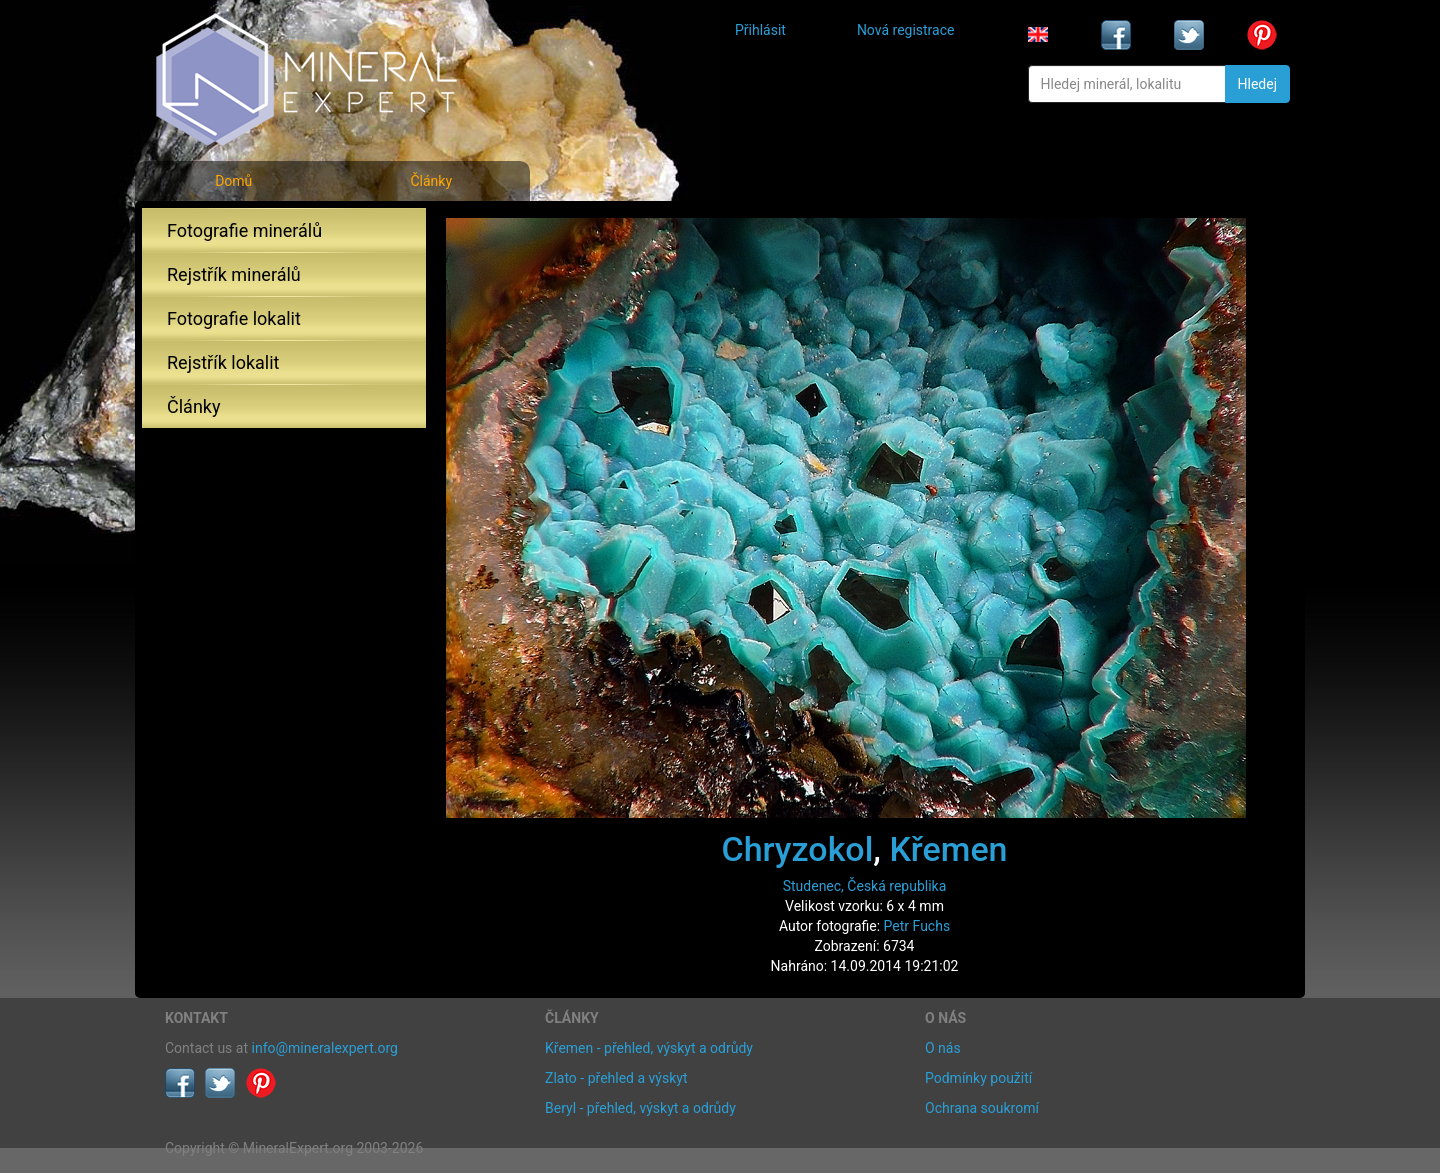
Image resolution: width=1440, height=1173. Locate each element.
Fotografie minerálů (244, 230)
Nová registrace (906, 30)
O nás (943, 1048)
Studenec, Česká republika (865, 886)
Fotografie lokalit (234, 318)
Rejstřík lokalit (223, 362)
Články (431, 181)
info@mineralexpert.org (325, 1048)
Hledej (1257, 84)
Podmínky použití (978, 1078)
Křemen (948, 849)
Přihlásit (760, 30)
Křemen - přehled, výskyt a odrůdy (649, 1048)
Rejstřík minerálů (234, 274)
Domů (233, 181)
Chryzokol (797, 849)
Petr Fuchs (917, 926)
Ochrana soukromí (982, 1108)
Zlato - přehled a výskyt (616, 1078)
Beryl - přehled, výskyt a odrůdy (640, 1108)
